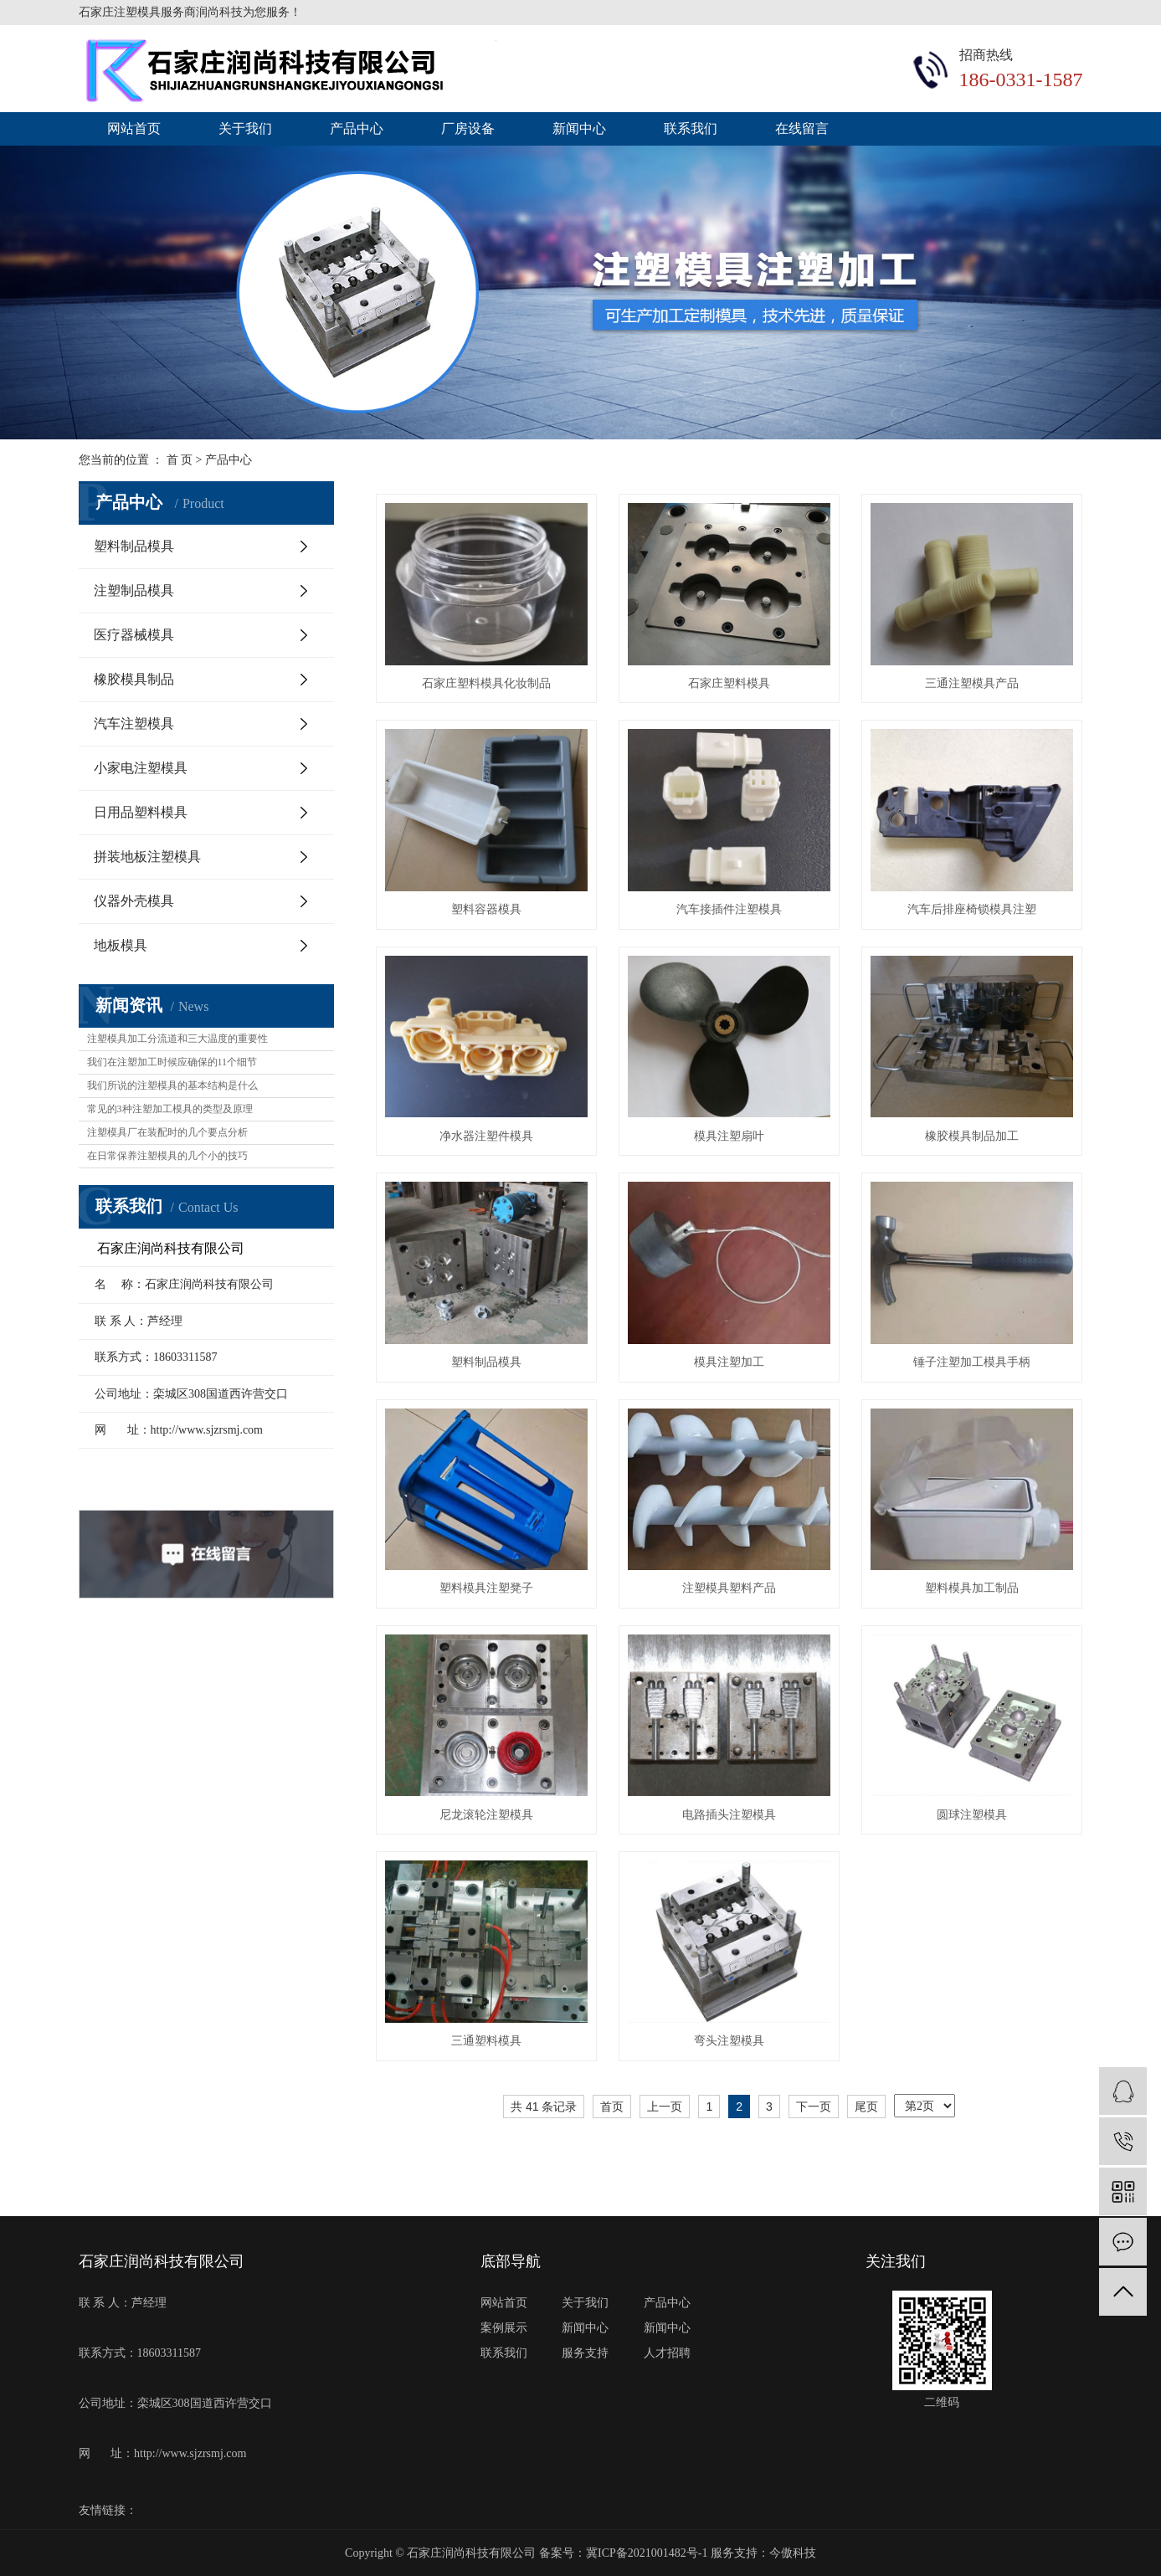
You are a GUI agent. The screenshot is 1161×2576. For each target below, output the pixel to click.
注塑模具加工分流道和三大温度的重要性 (177, 1038)
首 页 (180, 460)
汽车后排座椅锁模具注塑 (971, 909)
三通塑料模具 (486, 2041)
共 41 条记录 (544, 2106)
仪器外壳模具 (134, 901)
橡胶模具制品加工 (972, 1136)
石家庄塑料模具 (729, 683)
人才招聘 (667, 2353)
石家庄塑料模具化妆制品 (486, 683)
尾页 (866, 2106)
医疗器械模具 (134, 635)
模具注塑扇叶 (729, 1136)
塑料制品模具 (134, 546)
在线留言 (802, 128)
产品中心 (356, 128)
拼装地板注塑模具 (147, 856)
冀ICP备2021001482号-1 (646, 2553)
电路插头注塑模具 (729, 1815)
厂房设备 (468, 128)
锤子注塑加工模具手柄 (971, 1362)
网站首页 (134, 128)
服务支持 (585, 2353)
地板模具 (120, 945)
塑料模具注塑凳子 (486, 1588)
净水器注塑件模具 (486, 1136)
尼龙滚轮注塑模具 (486, 1815)
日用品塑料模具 (141, 812)
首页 (612, 2106)
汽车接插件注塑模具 (729, 909)
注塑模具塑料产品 (729, 1588)
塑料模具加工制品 (972, 1588)
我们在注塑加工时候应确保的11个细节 (172, 1062)
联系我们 (690, 128)
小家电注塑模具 (141, 768)
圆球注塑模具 (972, 1815)
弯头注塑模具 (729, 2041)
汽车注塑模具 (134, 723)
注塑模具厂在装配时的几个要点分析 (167, 1132)
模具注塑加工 (729, 1362)
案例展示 (503, 2328)
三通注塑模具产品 (972, 683)
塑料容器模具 (486, 909)
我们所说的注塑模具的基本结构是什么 (172, 1085)
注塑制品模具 (134, 590)
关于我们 (245, 128)
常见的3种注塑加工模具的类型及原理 (170, 1109)
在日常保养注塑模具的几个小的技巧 (167, 1156)
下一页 (813, 2106)
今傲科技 (792, 2553)
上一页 (664, 2106)
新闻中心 (579, 128)
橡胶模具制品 (134, 679)
